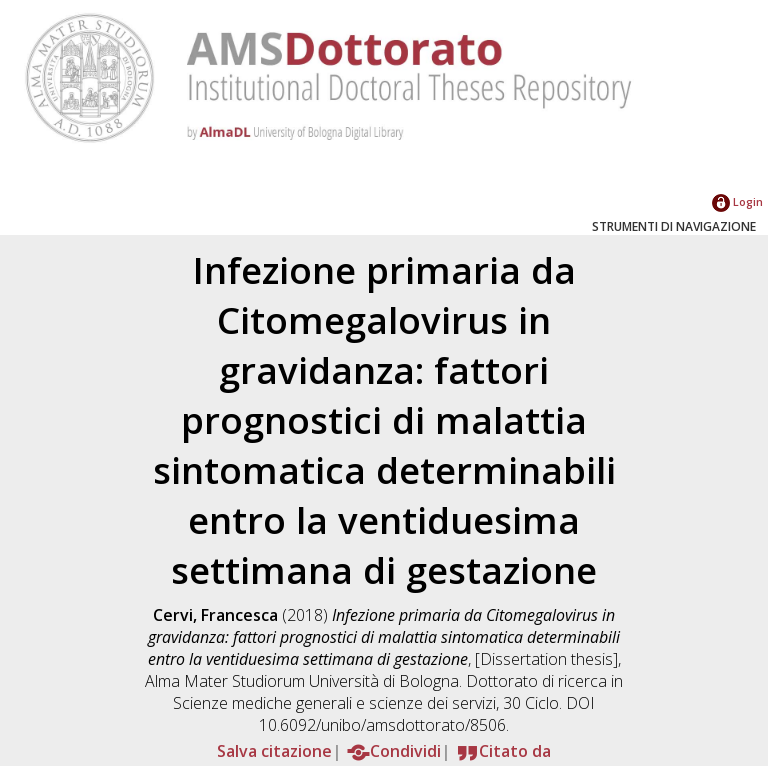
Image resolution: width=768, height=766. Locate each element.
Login (737, 201)
